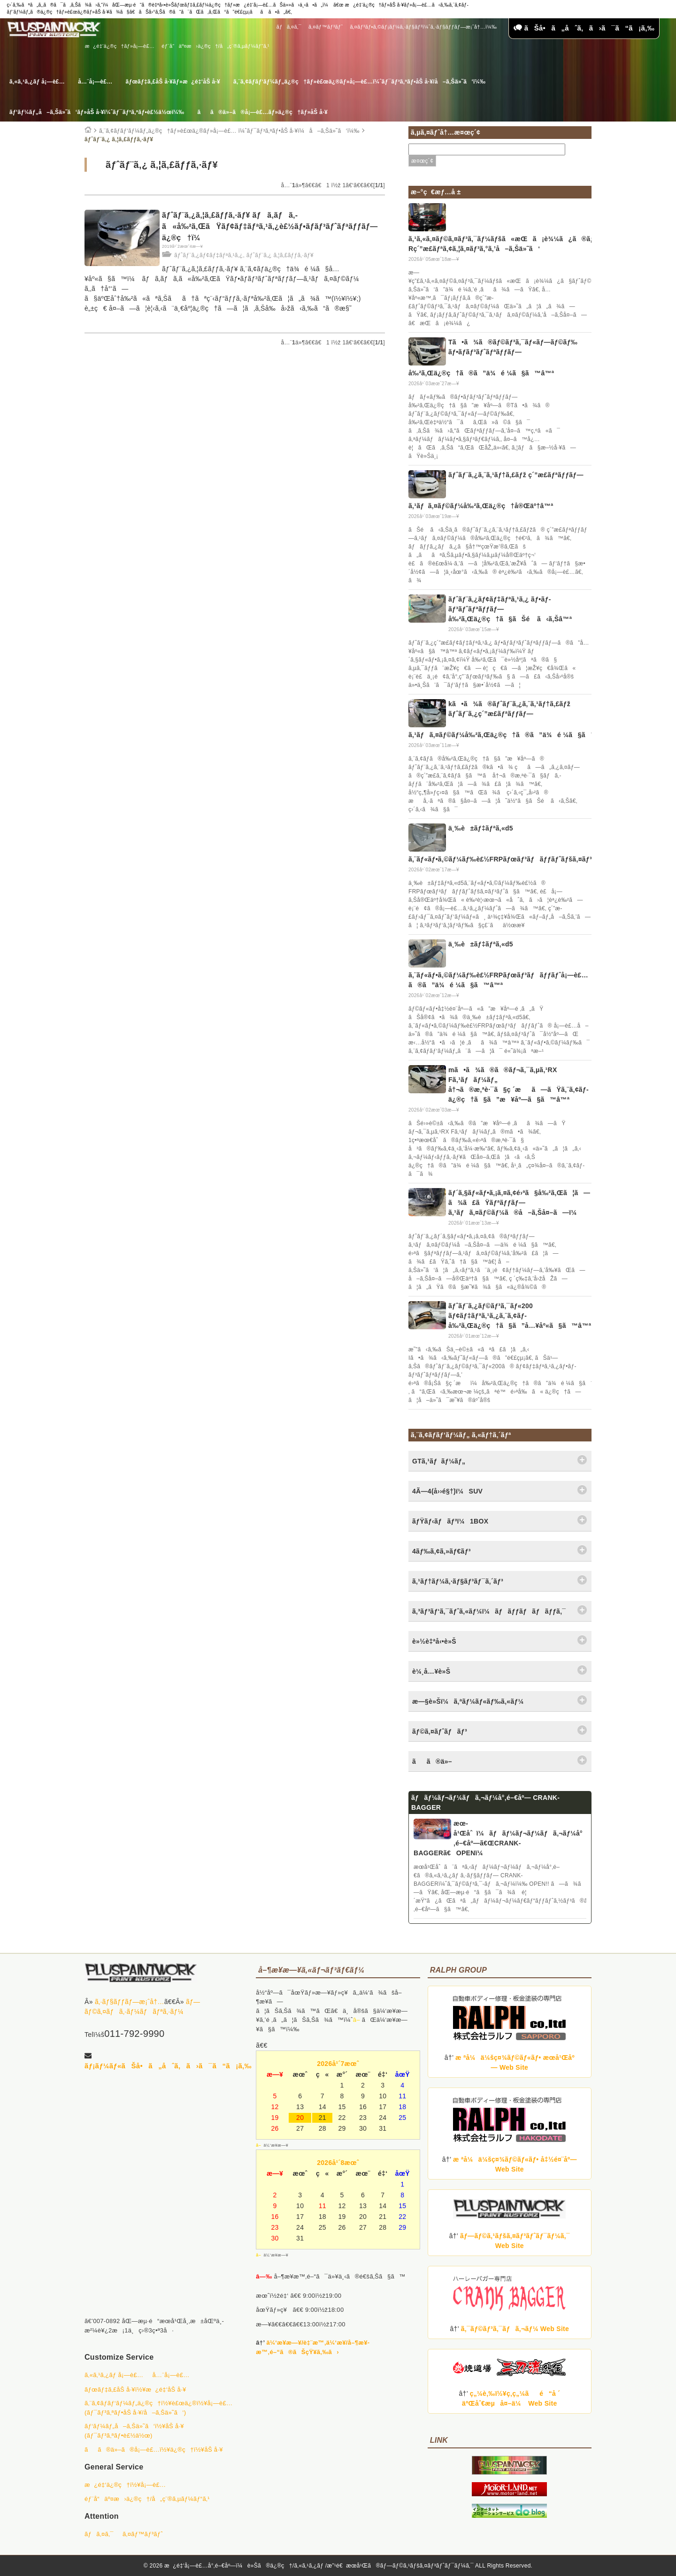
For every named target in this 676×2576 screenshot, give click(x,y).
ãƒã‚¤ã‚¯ (289, 27)
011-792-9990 (134, 2033)
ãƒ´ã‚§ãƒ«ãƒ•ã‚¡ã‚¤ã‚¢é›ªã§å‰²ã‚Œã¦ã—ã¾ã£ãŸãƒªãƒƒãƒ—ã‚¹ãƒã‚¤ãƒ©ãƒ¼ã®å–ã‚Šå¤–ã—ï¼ (519, 1202)
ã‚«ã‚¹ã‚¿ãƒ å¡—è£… (37, 81)
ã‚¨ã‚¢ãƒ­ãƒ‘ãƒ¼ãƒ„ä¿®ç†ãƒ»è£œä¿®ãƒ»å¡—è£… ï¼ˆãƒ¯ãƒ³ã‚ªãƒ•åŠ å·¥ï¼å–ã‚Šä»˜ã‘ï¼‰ (229, 131)
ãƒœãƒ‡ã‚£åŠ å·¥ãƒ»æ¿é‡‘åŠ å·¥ (173, 81)
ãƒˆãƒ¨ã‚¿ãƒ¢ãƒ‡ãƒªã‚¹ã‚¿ (208, 255)
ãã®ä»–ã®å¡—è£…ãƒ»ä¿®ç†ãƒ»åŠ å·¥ (262, 112)
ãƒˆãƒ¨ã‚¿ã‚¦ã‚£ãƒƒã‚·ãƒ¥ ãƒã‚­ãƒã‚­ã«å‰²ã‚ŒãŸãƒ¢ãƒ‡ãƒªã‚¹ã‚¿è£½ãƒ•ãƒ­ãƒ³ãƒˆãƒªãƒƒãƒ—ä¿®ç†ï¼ (270, 226)
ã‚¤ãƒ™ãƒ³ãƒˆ (325, 27)
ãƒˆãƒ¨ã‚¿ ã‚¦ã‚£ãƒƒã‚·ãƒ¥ (280, 255)
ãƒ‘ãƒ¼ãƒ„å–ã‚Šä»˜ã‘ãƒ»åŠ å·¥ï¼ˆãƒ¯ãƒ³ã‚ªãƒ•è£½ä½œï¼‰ (96, 112)
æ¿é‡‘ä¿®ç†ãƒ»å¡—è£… (119, 46)
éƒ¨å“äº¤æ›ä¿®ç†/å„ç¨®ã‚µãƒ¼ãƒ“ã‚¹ (215, 46)
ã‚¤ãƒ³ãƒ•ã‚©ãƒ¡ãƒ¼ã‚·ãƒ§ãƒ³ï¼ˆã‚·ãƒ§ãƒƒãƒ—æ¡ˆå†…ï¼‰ (423, 27)
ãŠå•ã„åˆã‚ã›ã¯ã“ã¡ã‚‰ (584, 28)
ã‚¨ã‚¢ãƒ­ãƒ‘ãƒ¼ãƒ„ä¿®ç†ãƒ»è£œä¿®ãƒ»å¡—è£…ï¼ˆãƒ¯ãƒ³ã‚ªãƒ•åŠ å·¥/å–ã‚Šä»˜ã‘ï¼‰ (359, 81)
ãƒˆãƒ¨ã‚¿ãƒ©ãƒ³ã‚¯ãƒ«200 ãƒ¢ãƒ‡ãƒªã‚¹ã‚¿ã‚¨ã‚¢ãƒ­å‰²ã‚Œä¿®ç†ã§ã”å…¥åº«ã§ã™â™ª (519, 1315)
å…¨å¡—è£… (95, 81)
